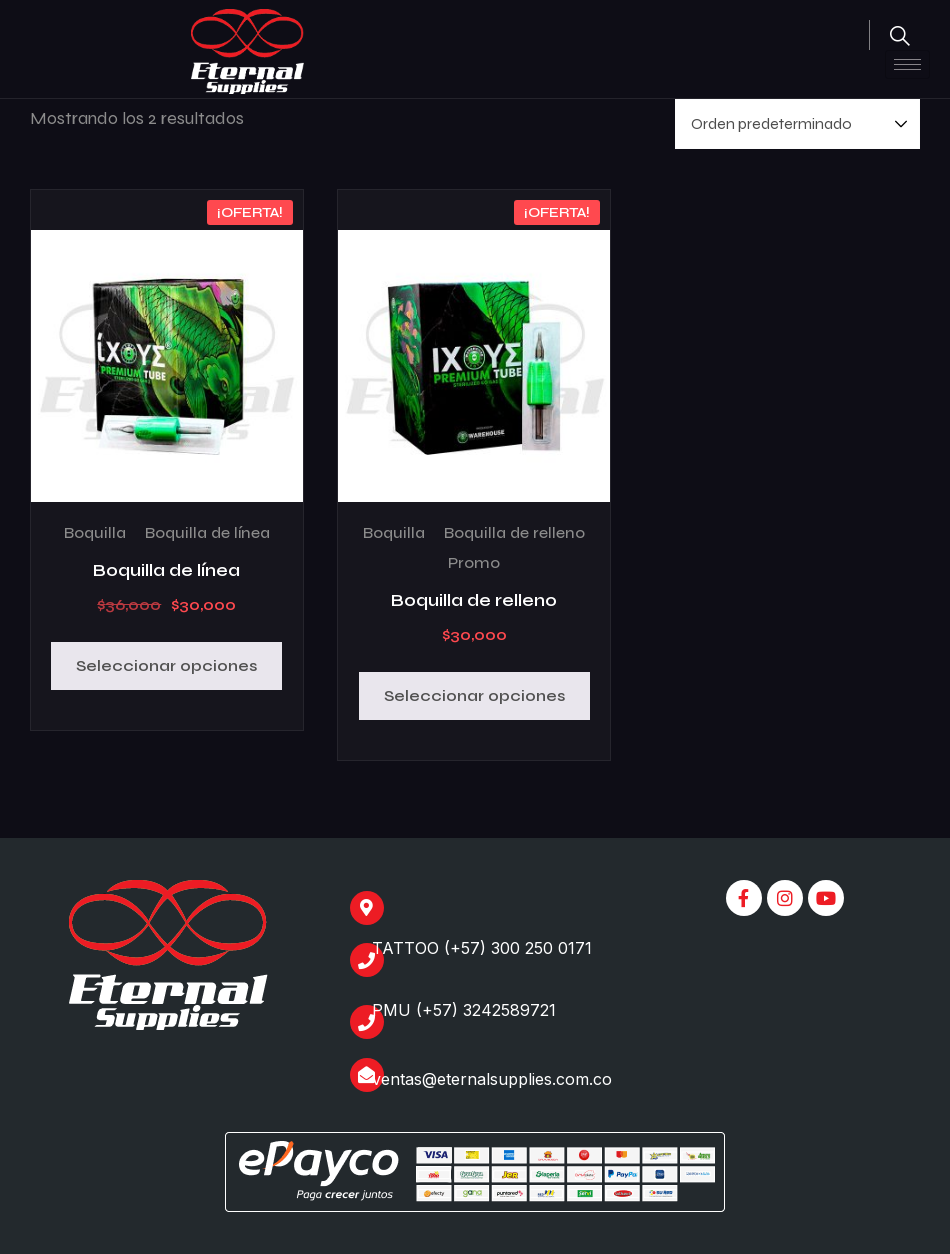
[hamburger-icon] (907, 64)
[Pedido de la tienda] (797, 124)
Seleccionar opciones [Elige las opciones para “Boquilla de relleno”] (474, 695)
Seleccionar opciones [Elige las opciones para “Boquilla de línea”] (166, 665)
